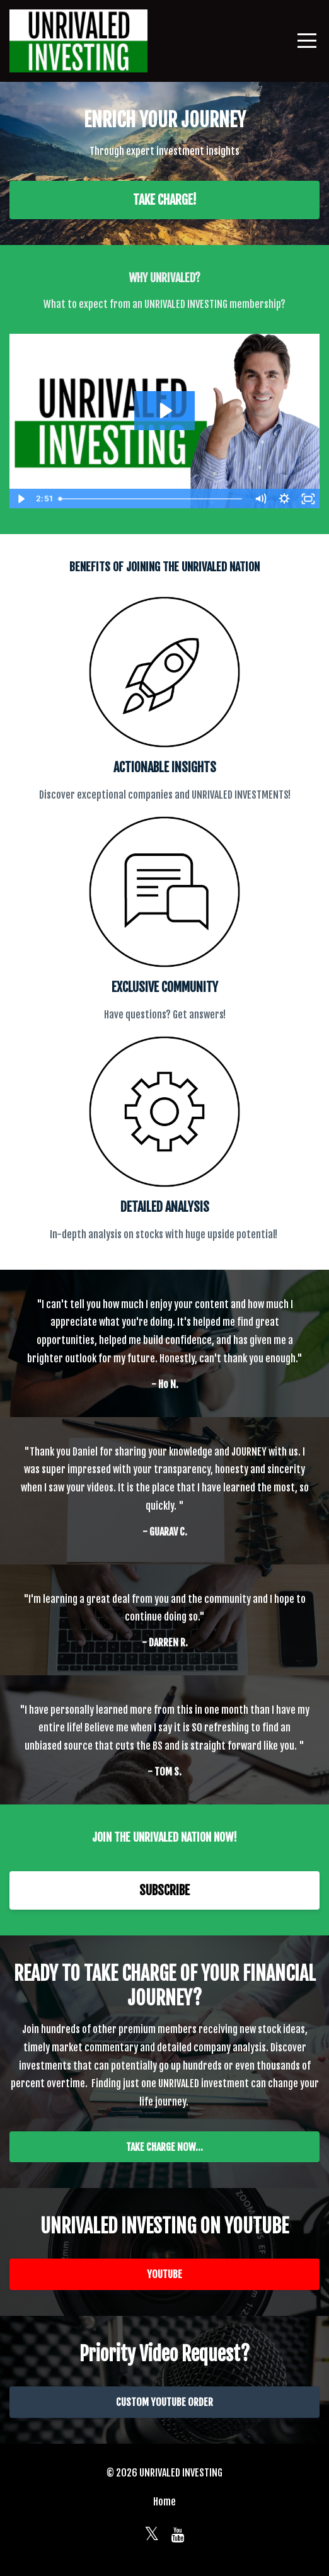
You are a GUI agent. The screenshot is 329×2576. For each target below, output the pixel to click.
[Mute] (260, 499)
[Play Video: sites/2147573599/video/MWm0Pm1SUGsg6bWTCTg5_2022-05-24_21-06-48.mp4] (164, 410)
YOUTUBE (164, 2274)
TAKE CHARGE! (165, 200)
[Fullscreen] (308, 499)
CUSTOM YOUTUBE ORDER (164, 2402)
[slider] (151, 499)
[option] (164, 1343)
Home (164, 2501)
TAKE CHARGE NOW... (164, 2147)
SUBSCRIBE (164, 1890)
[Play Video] (21, 499)
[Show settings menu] (284, 499)
